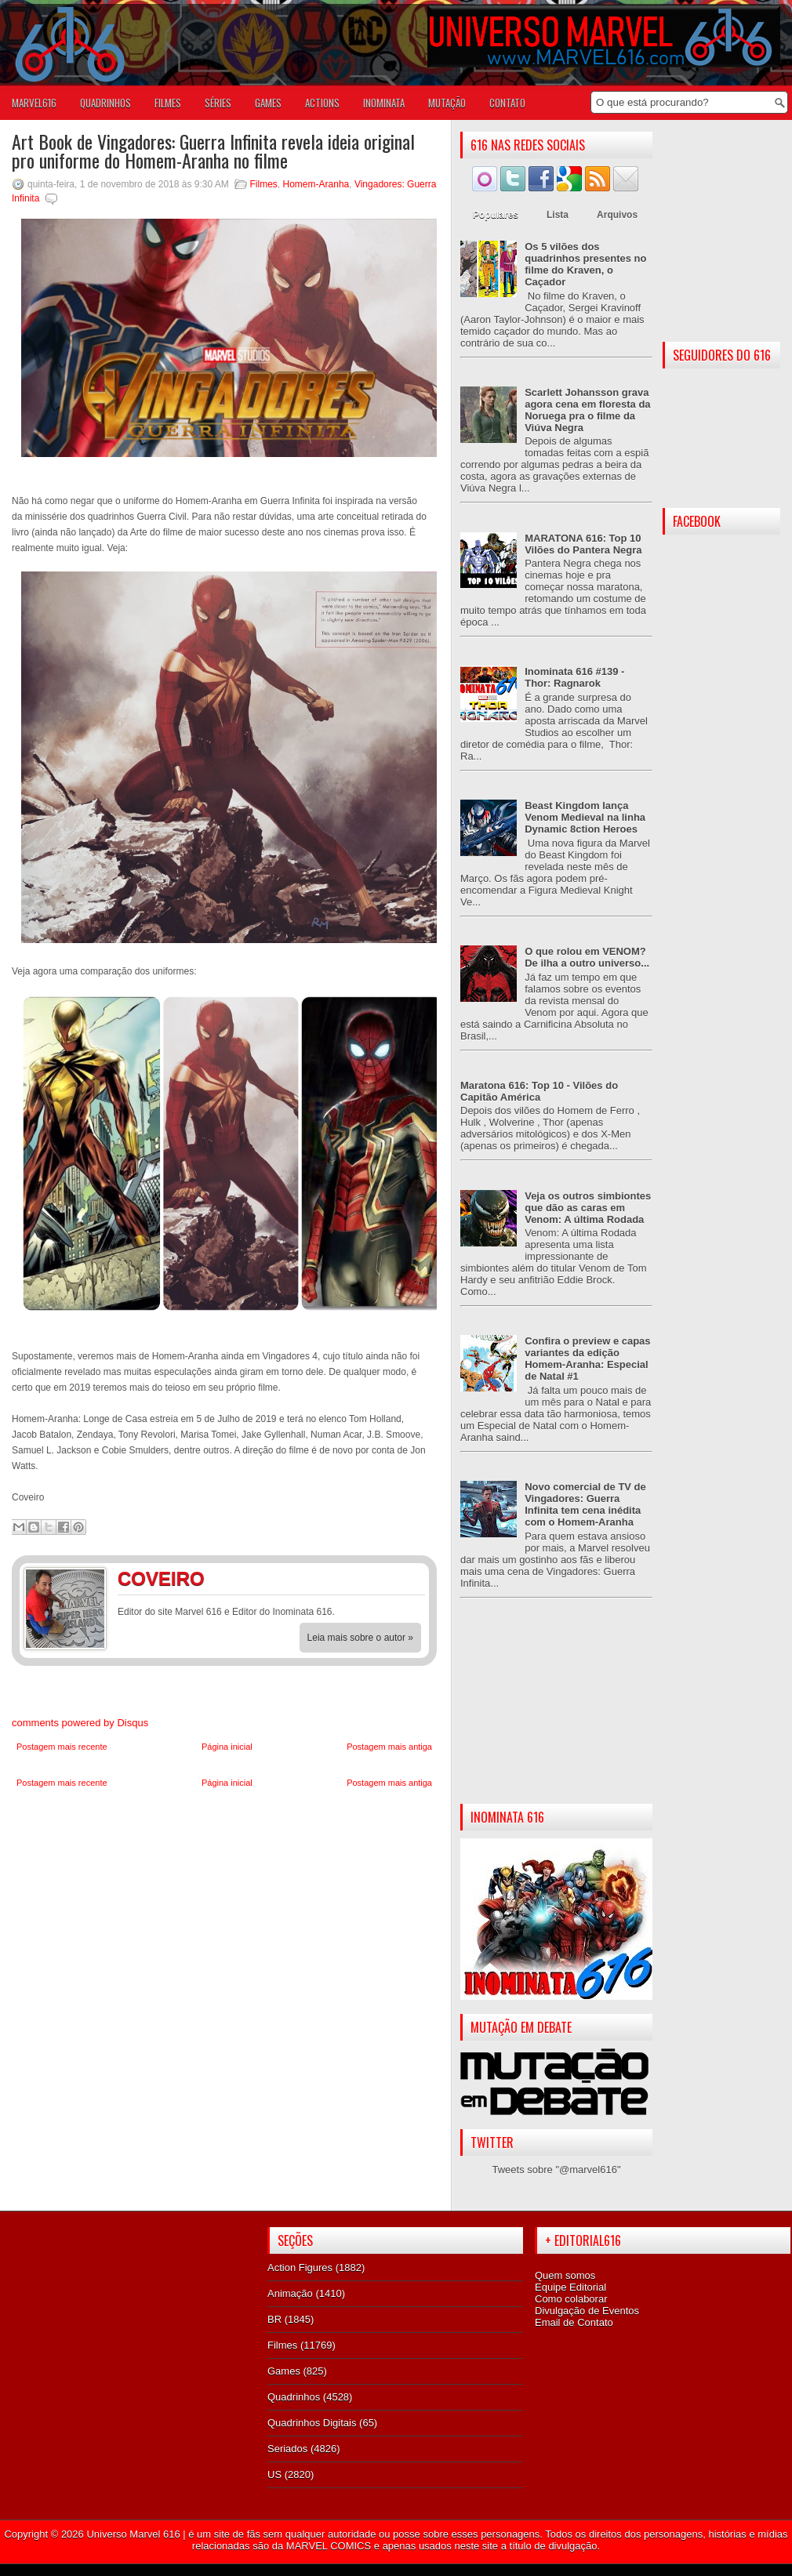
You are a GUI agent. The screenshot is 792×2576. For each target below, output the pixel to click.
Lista (558, 214)
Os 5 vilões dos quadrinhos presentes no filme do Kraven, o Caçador (585, 264)
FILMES (167, 103)
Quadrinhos (293, 2397)
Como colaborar (571, 2299)
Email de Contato (574, 2322)
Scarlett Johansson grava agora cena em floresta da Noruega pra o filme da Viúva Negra (587, 410)
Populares (495, 214)
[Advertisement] (556, 1713)
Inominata (384, 103)
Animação (290, 2293)
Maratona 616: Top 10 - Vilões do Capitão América (539, 1091)
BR (274, 2319)
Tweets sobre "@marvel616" (556, 2169)
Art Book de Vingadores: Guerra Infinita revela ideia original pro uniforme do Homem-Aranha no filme (213, 150)
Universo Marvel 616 (133, 2534)
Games (283, 2371)
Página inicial (227, 1746)
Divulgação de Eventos (587, 2311)
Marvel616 (34, 103)
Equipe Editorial (570, 2287)
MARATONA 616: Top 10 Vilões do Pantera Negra (583, 544)
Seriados (287, 2448)
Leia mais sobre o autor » (360, 1637)
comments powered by (80, 1723)
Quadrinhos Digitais (311, 2423)
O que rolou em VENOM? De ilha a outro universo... (587, 957)
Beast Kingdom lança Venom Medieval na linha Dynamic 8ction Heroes (585, 817)
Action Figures (299, 2267)
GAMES (268, 103)
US (274, 2474)
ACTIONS (322, 103)
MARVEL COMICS (328, 2546)
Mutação (447, 103)
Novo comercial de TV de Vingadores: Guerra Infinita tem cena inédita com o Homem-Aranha (585, 1504)
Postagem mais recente (61, 1746)
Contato (507, 103)
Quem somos (565, 2275)
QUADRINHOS (105, 103)
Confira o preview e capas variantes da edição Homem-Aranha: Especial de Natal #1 (587, 1358)
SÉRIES (218, 103)
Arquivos (617, 214)
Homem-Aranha (316, 184)
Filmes (264, 184)
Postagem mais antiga (389, 1746)
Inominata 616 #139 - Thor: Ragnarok (574, 677)
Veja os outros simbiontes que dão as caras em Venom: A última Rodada (588, 1207)
